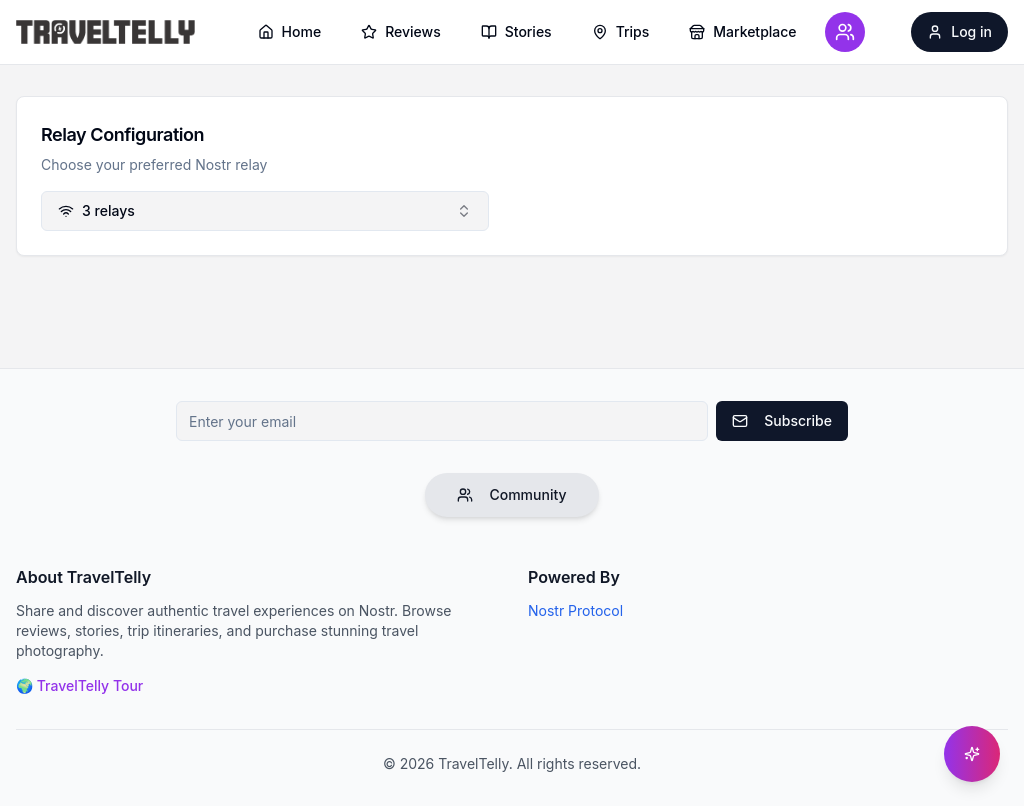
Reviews (401, 31)
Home (290, 31)
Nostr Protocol (575, 610)
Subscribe (782, 420)
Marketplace (742, 31)
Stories (516, 31)
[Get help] (972, 754)
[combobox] (265, 211)
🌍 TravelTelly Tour (79, 685)
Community (511, 494)
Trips (621, 31)
